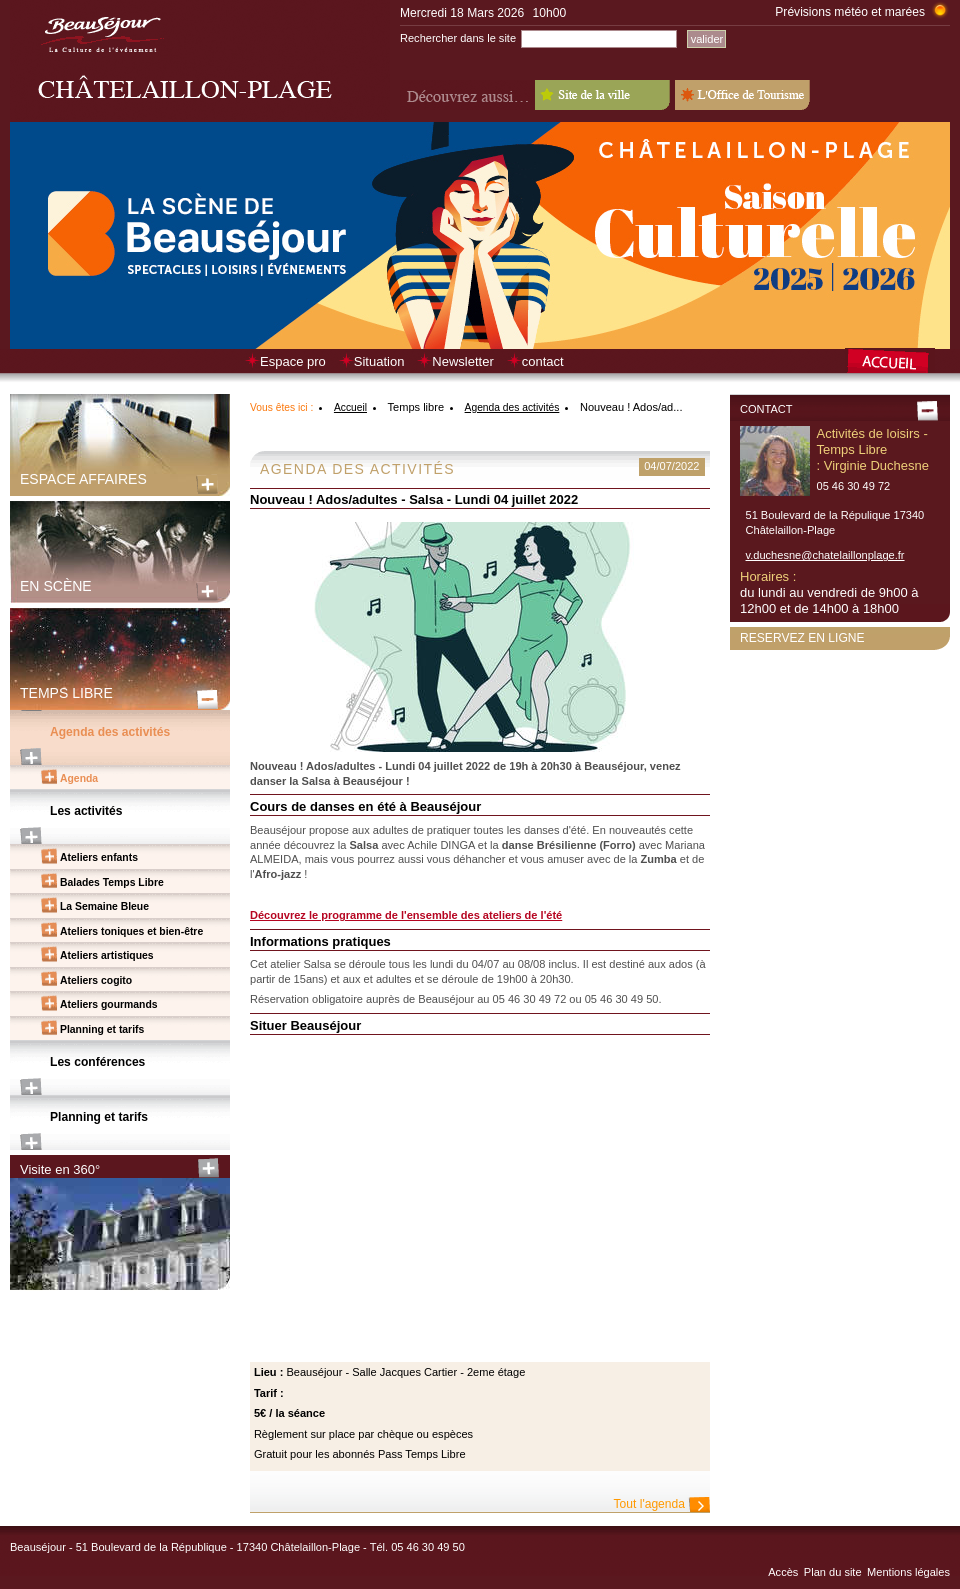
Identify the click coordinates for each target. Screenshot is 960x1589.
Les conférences (97, 1062)
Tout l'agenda (649, 1504)
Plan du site (833, 1572)
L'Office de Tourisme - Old (742, 95)
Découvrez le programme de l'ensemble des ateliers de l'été (406, 915)
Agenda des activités (110, 732)
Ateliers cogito (96, 980)
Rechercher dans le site (458, 38)
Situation (379, 361)
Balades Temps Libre (112, 882)
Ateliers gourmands (109, 1004)
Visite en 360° (60, 1169)
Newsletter (462, 361)
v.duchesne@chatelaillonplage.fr (825, 555)
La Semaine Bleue (104, 906)
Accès (783, 1572)
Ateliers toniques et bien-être (131, 931)
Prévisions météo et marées (850, 12)
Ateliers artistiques (107, 955)
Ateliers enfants (99, 857)
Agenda (79, 778)
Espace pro (293, 361)
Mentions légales (908, 1572)
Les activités (86, 811)
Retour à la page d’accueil (897, 363)
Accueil (350, 407)
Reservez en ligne (802, 638)
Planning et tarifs (102, 1029)
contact (543, 361)
